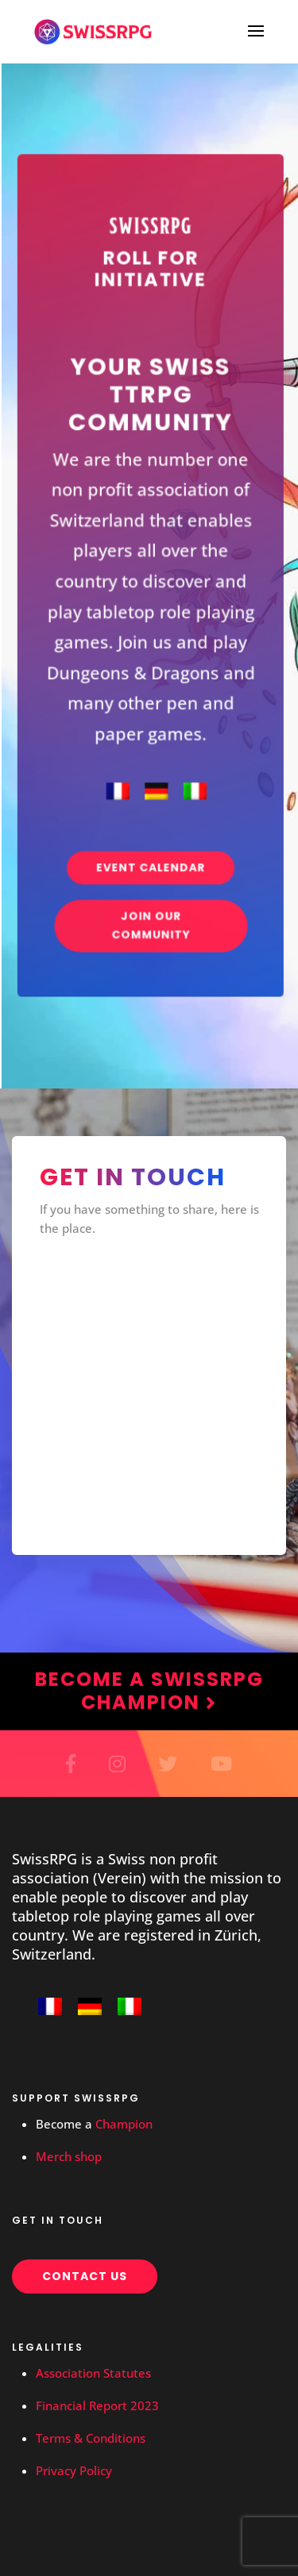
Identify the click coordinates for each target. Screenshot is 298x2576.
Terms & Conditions (90, 2438)
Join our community (150, 893)
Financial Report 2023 (97, 2405)
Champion (124, 2124)
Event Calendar (150, 841)
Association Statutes (93, 2373)
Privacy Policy (74, 2470)
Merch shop (69, 2156)
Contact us (84, 2276)
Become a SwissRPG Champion (149, 1690)
